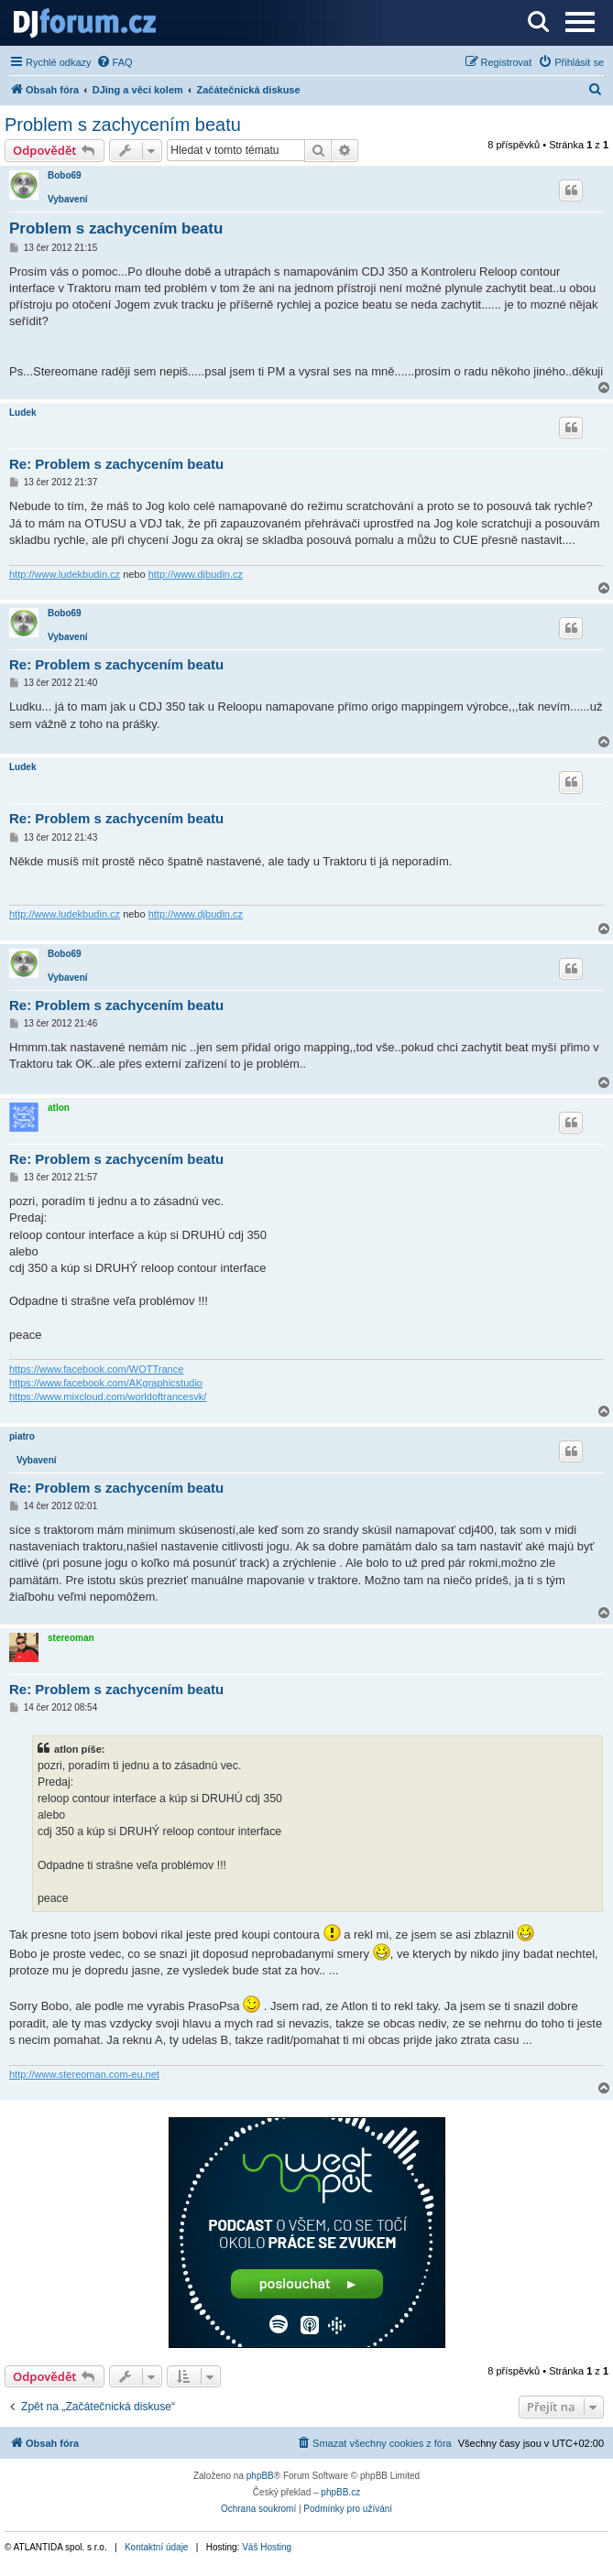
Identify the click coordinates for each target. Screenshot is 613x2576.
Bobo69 (65, 175)
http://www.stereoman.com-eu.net (84, 2074)
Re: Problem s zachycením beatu (116, 464)
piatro (22, 1436)
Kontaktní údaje (157, 2547)
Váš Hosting (266, 2547)
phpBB (260, 2476)
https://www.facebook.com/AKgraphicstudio (106, 1382)
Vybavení (68, 199)
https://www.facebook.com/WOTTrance (96, 1369)
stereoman (71, 1638)
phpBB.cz (340, 2492)
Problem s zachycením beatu (123, 124)
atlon (59, 1108)
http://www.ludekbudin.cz (64, 574)
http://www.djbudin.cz (195, 574)
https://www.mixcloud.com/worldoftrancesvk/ (107, 1396)
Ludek (22, 413)
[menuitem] (114, 62)
